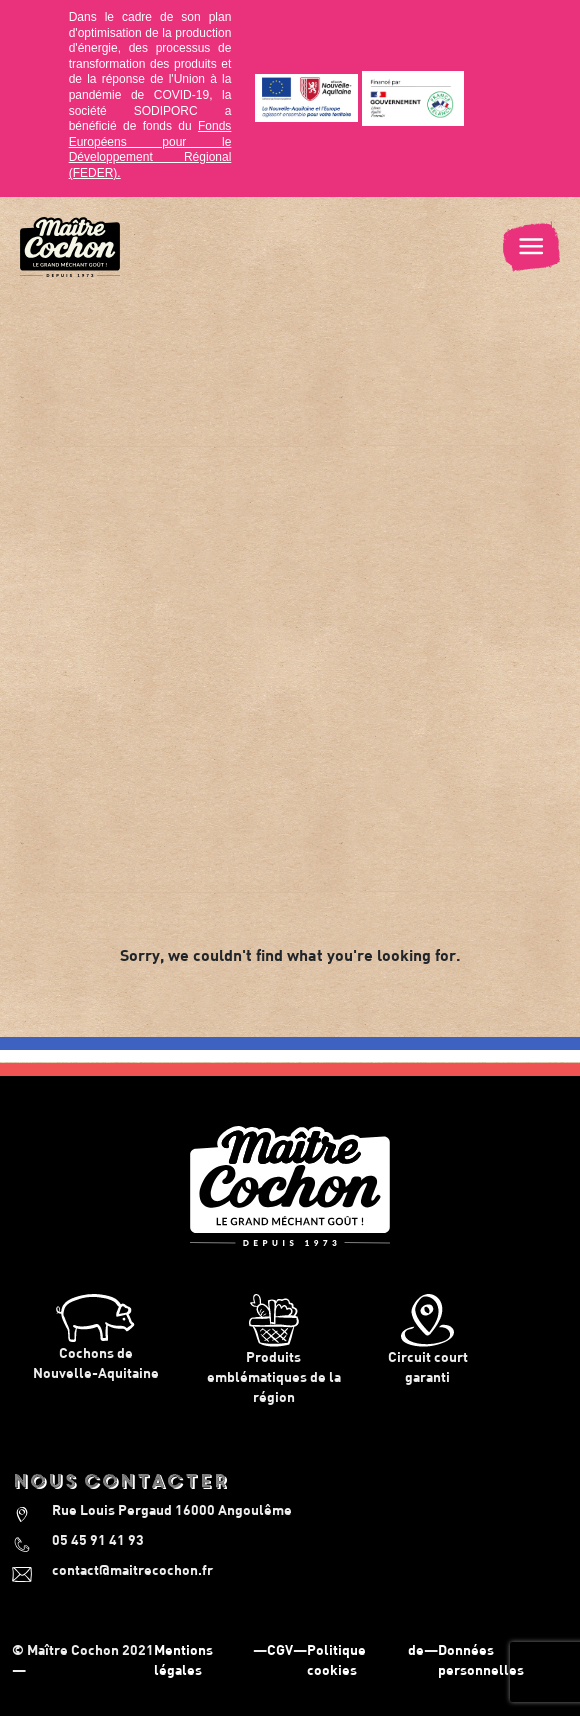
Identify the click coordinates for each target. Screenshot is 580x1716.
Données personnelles (481, 1659)
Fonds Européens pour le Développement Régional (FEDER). (150, 149)
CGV (280, 1649)
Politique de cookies (365, 1659)
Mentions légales (183, 1659)
